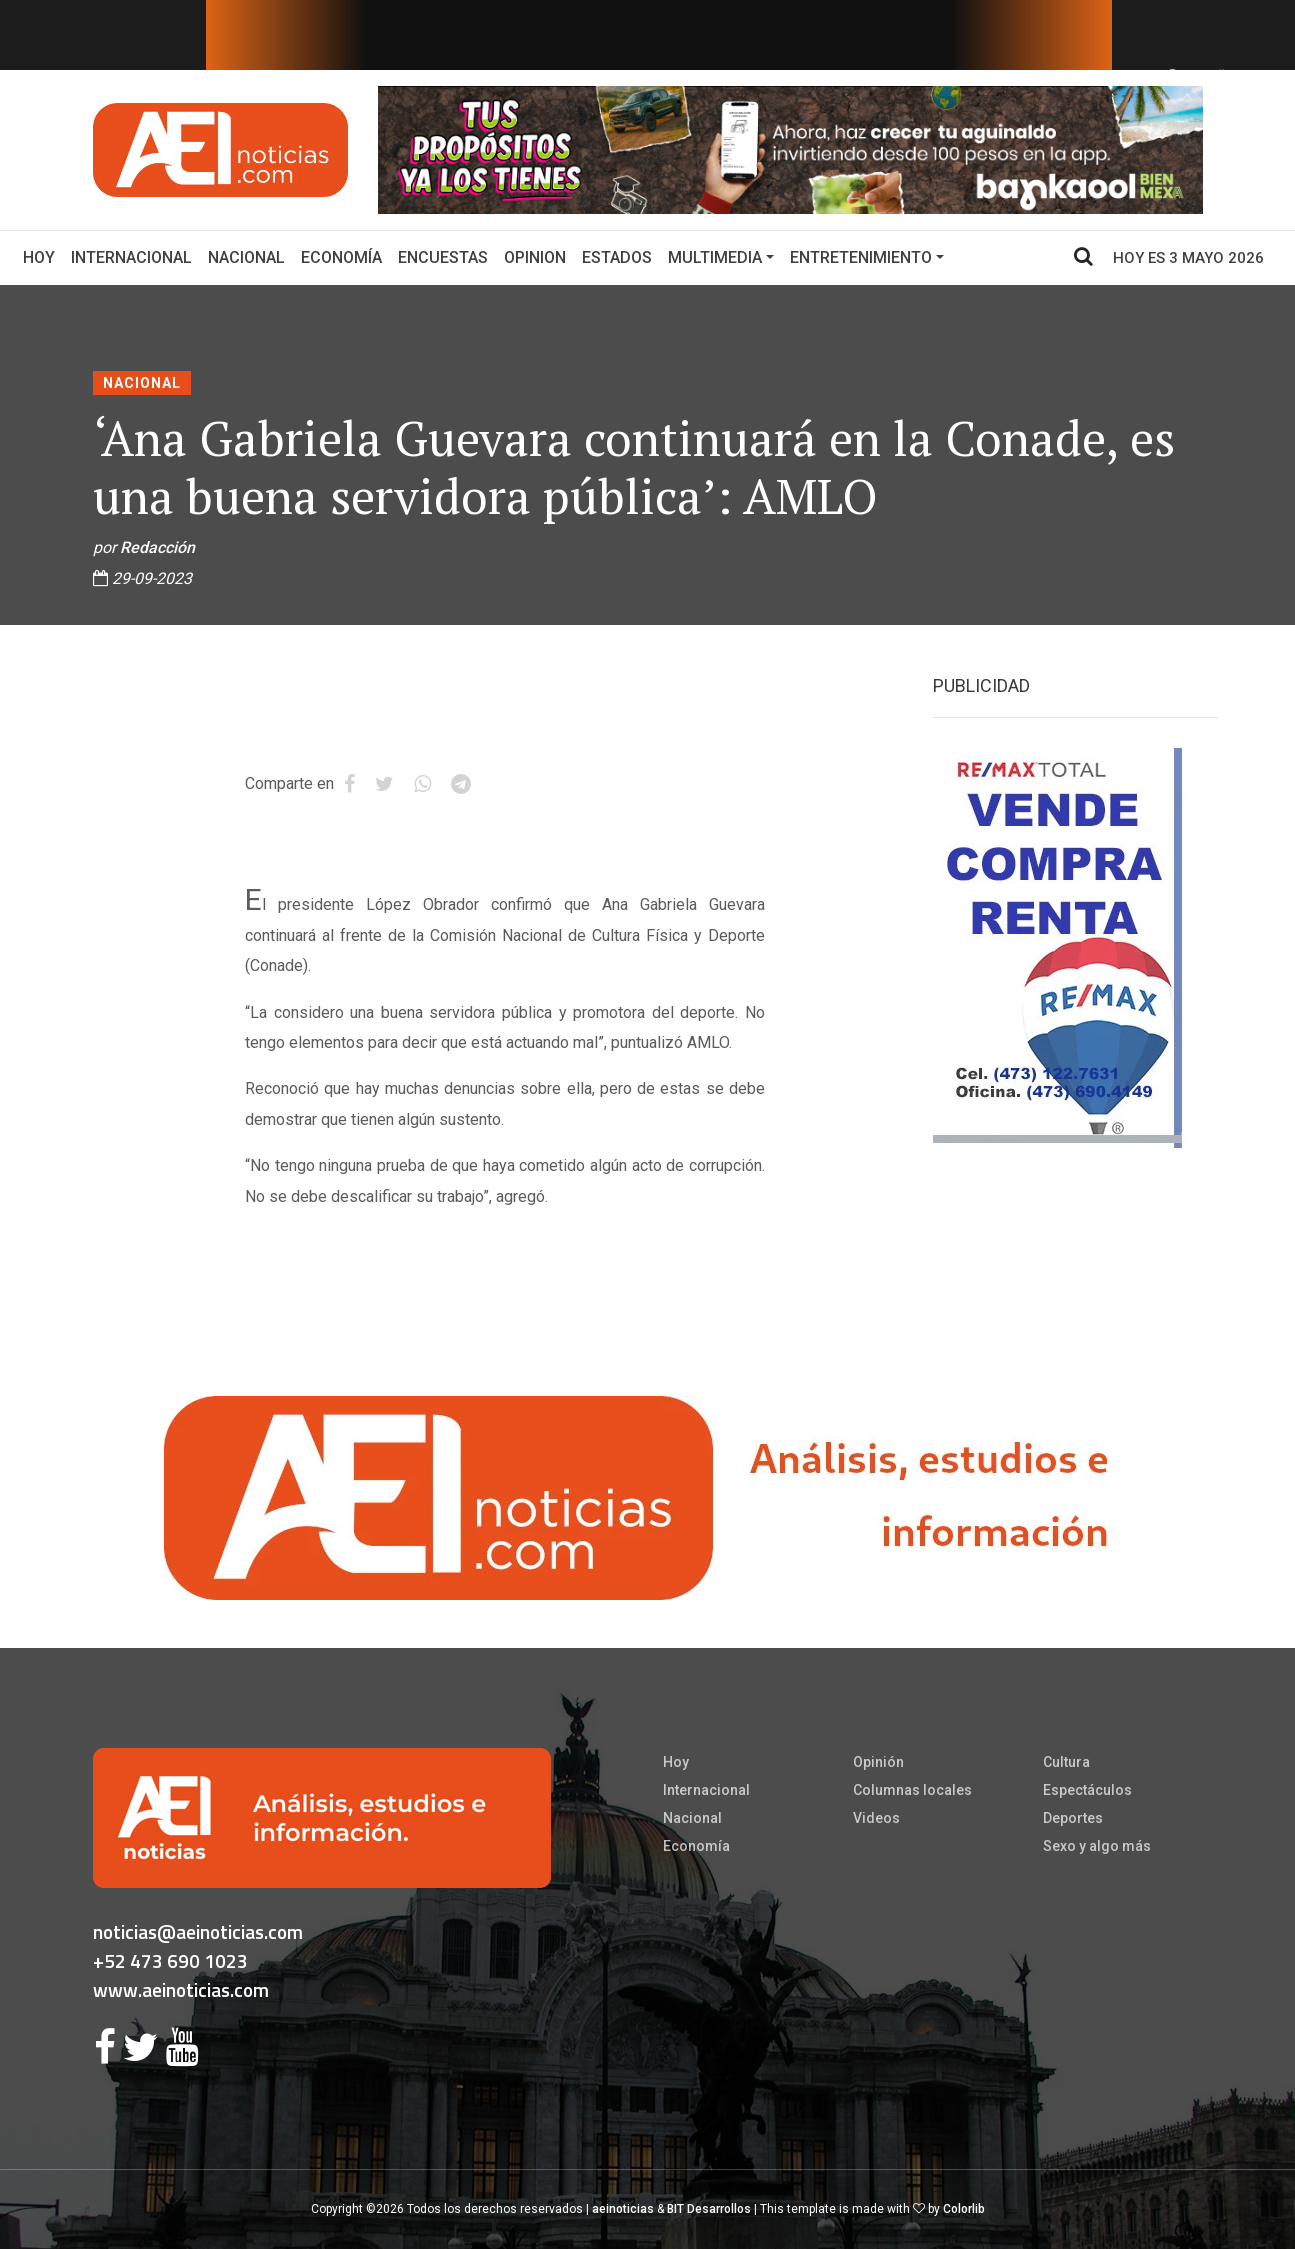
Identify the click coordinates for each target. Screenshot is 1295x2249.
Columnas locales (912, 1790)
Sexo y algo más (1097, 1846)
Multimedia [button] (715, 257)
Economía (341, 257)
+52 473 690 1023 (170, 1960)
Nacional (246, 257)
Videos (876, 1818)
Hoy (43, 256)
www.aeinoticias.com (181, 1989)
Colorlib (964, 2209)
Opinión (878, 1762)
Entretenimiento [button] (861, 257)
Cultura (1066, 1762)
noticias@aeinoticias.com (198, 1931)
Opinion (535, 257)
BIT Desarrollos (709, 2209)
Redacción (157, 547)
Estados (617, 257)
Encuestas (443, 257)
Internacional (131, 257)
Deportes (1073, 1818)
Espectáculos (1087, 1790)
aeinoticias (623, 2209)
